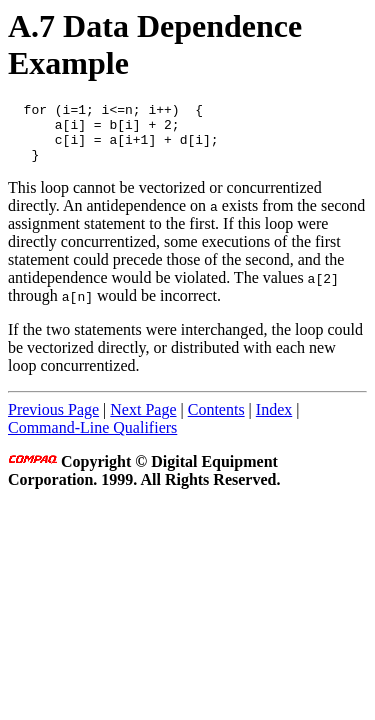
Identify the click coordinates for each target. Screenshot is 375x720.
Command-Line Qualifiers (92, 439)
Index (274, 421)
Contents (216, 421)
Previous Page (53, 421)
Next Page (143, 421)
